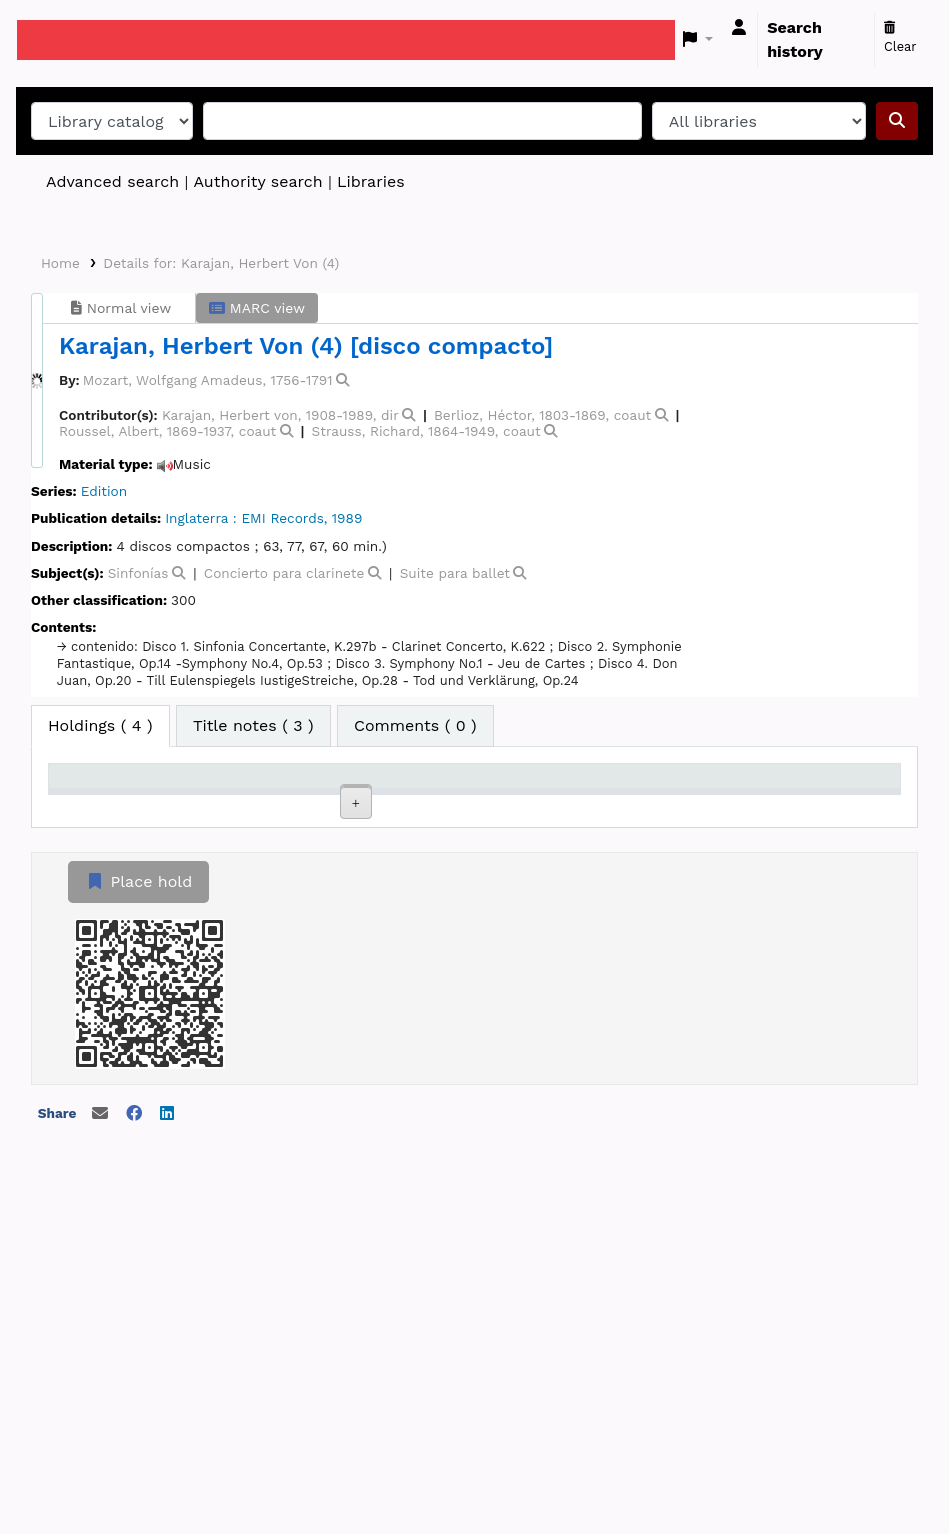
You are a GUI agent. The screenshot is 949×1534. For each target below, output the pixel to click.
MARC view (257, 308)
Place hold (138, 1249)
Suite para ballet (455, 573)
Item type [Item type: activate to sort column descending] (95, 804)
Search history (795, 39)
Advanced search (112, 181)
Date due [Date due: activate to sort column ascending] (731, 804)
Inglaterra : (201, 518)
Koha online (67, 40)
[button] (698, 40)
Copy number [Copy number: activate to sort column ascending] (514, 794)
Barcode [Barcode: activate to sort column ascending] (836, 804)
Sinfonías (138, 573)
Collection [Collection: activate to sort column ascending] (310, 804)
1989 (347, 518)
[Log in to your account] (739, 28)
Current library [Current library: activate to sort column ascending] (195, 794)
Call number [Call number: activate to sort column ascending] (408, 794)
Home (60, 263)
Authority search (257, 181)
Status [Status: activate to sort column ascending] (617, 804)
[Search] (897, 121)
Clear (900, 38)
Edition (104, 491)
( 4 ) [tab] (100, 725)
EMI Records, (284, 518)
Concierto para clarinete (284, 573)
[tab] (253, 726)
